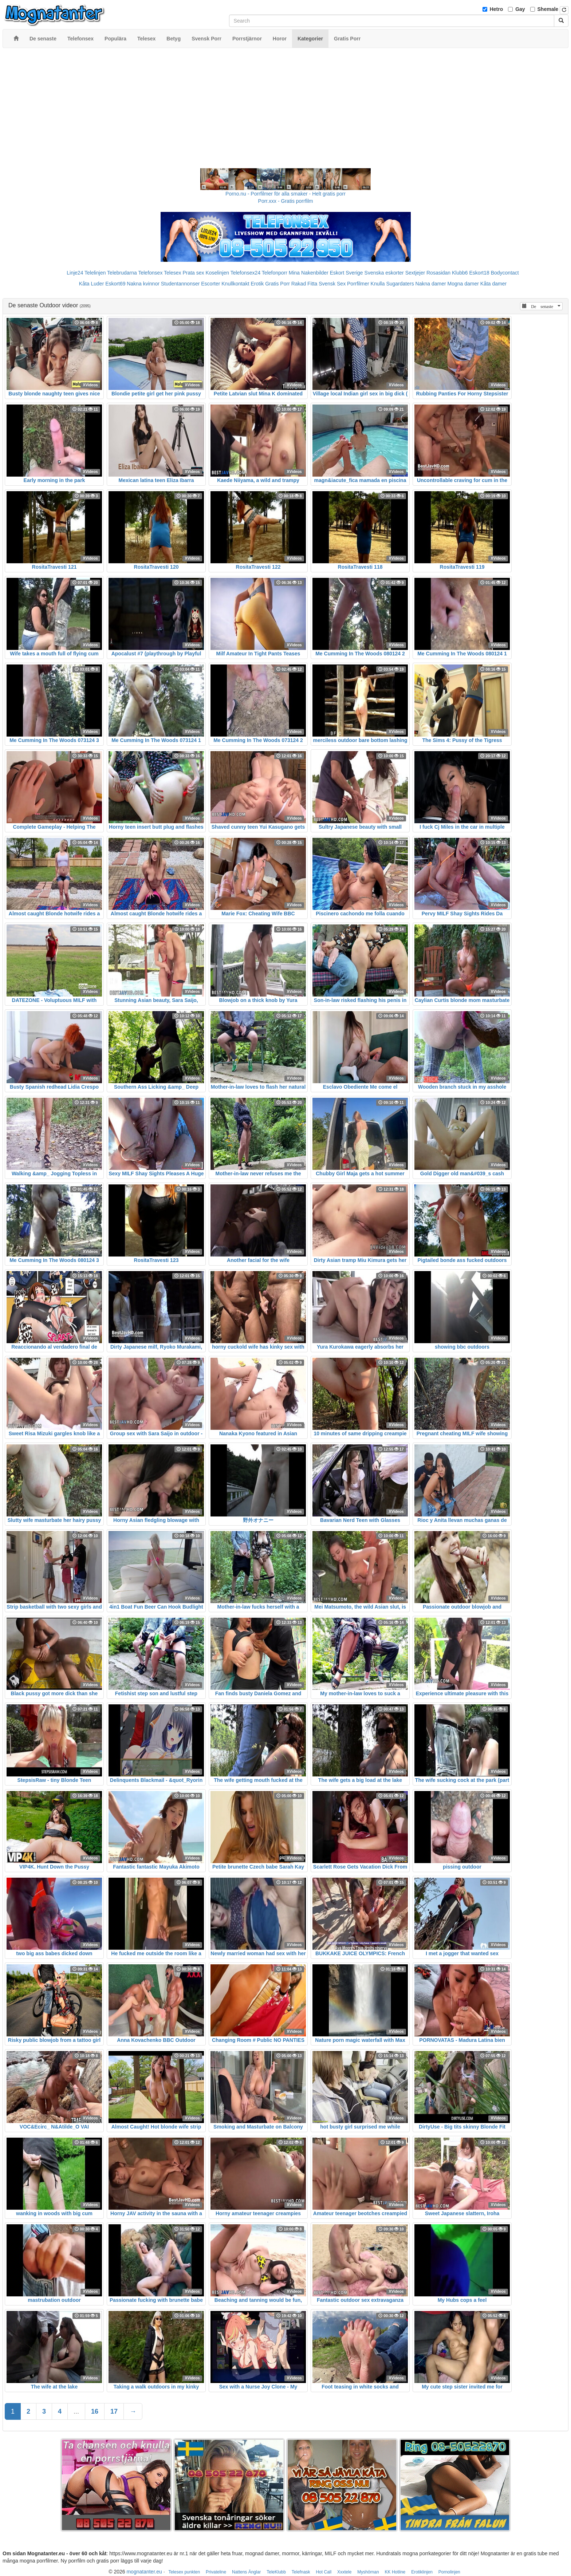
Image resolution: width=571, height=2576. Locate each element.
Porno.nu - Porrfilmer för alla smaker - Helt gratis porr (285, 194)
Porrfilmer (358, 284)
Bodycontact (505, 273)
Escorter (210, 284)
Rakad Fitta (304, 284)
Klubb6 (460, 273)
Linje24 (75, 273)
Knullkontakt (235, 284)
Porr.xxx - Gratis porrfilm (285, 201)
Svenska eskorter (384, 273)
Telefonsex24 (246, 273)
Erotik (257, 284)
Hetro (496, 9)
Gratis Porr (277, 284)
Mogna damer (463, 284)
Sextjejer (415, 273)
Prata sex (193, 273)
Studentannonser (180, 284)
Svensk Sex (332, 284)
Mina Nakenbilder (308, 273)
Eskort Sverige (346, 273)
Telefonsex (150, 273)
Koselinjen (217, 273)
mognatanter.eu (144, 2572)
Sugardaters (400, 284)
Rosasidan (438, 273)
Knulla (378, 284)
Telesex (172, 273)
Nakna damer (431, 284)
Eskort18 (479, 273)
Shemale (548, 9)
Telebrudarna (122, 273)
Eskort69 (115, 284)
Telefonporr (274, 273)
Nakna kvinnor (143, 284)
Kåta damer (493, 284)
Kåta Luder (91, 284)
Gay (520, 9)
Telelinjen (95, 273)
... (76, 2411)
